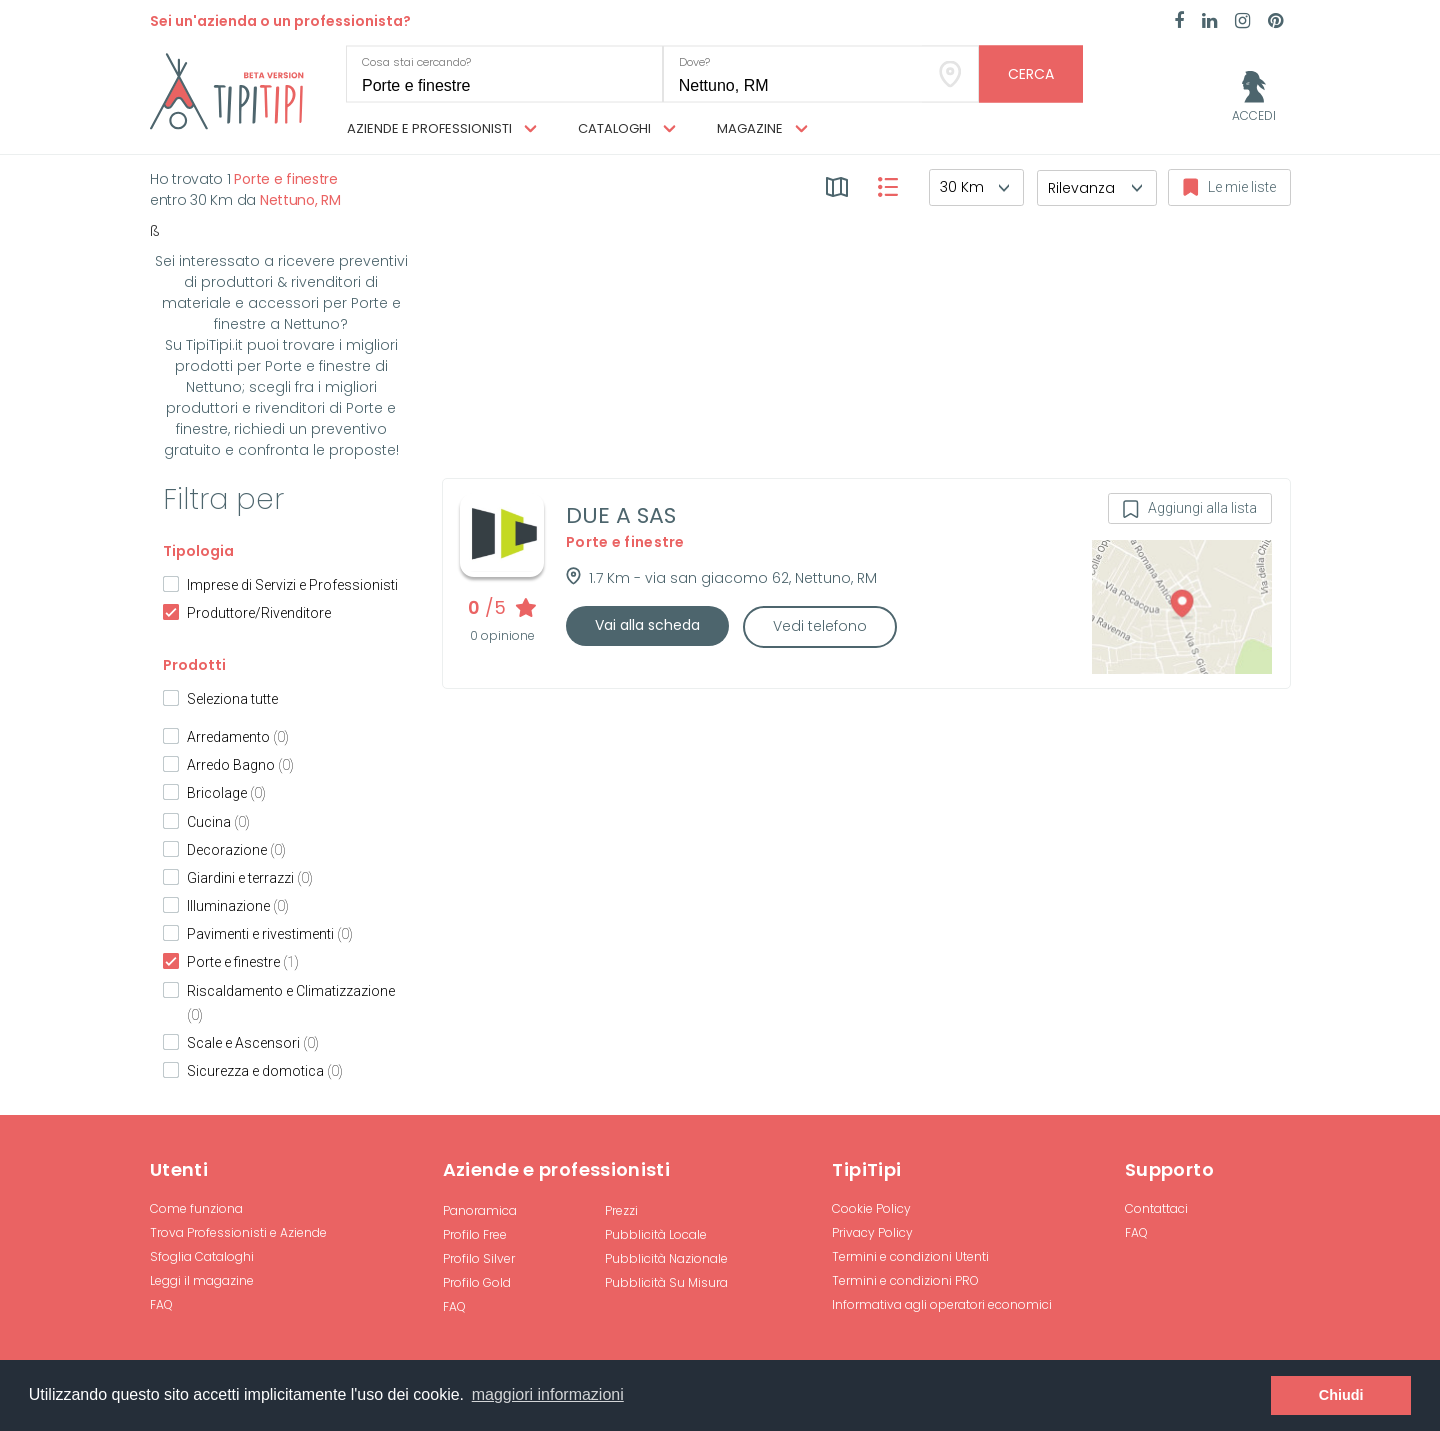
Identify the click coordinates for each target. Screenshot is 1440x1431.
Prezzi (621, 1210)
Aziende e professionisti (442, 129)
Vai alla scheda (647, 625)
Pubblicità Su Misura (666, 1282)
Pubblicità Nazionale (666, 1258)
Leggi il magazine (202, 1280)
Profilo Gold (477, 1282)
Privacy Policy (872, 1232)
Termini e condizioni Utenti (910, 1256)
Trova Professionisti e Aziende (238, 1232)
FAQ (161, 1304)
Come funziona (196, 1208)
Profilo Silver (479, 1258)
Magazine (762, 129)
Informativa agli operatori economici (942, 1304)
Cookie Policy (871, 1208)
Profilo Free (475, 1234)
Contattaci (1156, 1208)
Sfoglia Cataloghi (202, 1256)
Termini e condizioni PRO (905, 1280)
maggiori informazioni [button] (548, 1394)
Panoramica (480, 1210)
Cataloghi (627, 129)
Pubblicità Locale (656, 1234)
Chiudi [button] (1341, 1395)
